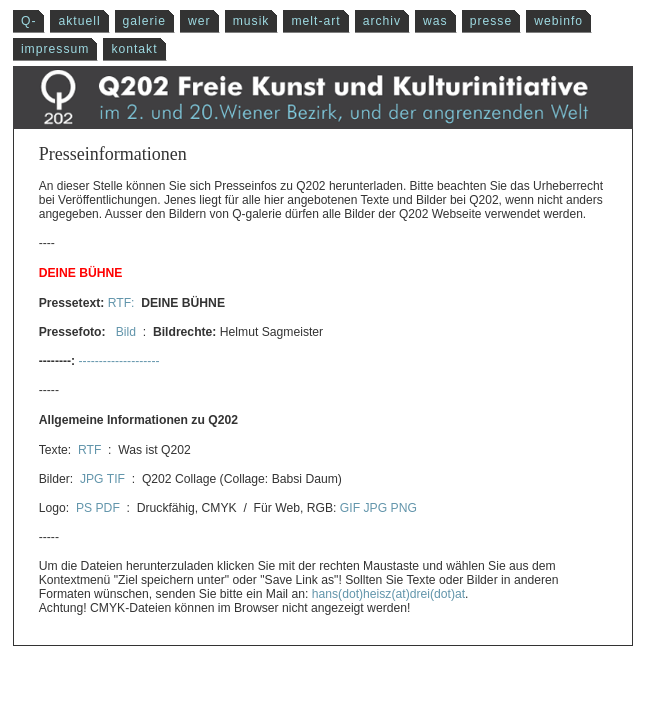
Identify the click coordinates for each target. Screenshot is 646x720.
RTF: (123, 303)
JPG (92, 479)
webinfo (558, 21)
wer (199, 21)
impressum (55, 49)
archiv (382, 21)
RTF (89, 450)
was (435, 21)
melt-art (315, 21)
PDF (108, 508)
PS (84, 508)
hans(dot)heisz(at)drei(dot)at (388, 594)
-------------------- (119, 361)
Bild (125, 332)
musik (251, 21)
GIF (350, 508)
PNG (404, 508)
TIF (116, 479)
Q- (29, 21)
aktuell (79, 21)
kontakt (134, 49)
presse (491, 21)
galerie (145, 21)
